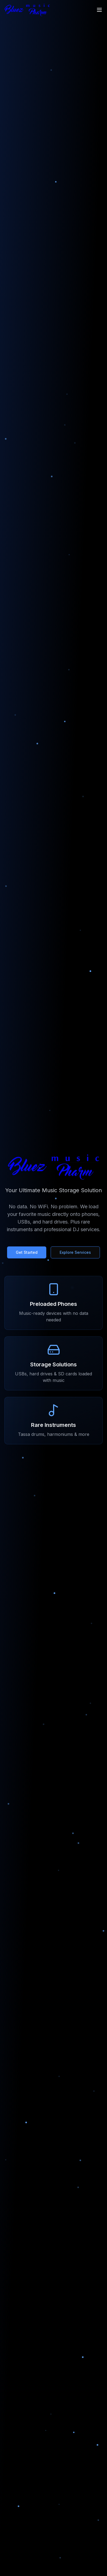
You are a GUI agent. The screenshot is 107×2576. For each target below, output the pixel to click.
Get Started (27, 1252)
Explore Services (75, 1252)
